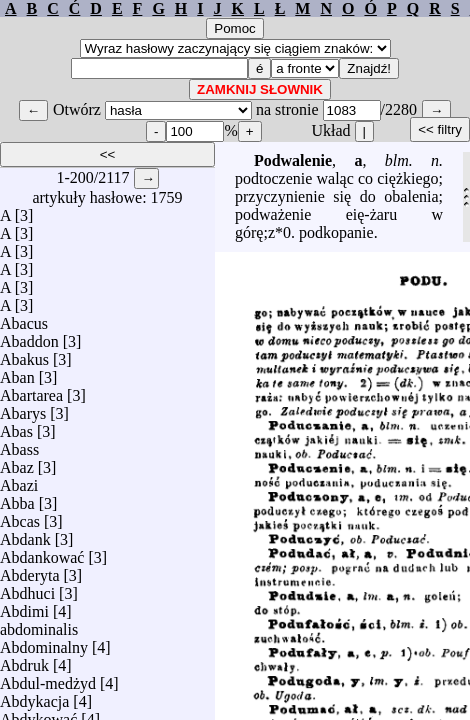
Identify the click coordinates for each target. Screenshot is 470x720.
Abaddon (29, 336)
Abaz (17, 462)
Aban (17, 372)
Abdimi (24, 606)
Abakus (24, 354)
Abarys (23, 408)
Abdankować (42, 552)
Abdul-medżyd (48, 678)
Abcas (20, 516)
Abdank (25, 534)
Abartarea (31, 390)
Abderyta (30, 570)
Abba (17, 498)
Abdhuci (27, 588)
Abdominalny (44, 642)
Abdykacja (34, 696)
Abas (16, 426)
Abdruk (24, 660)
